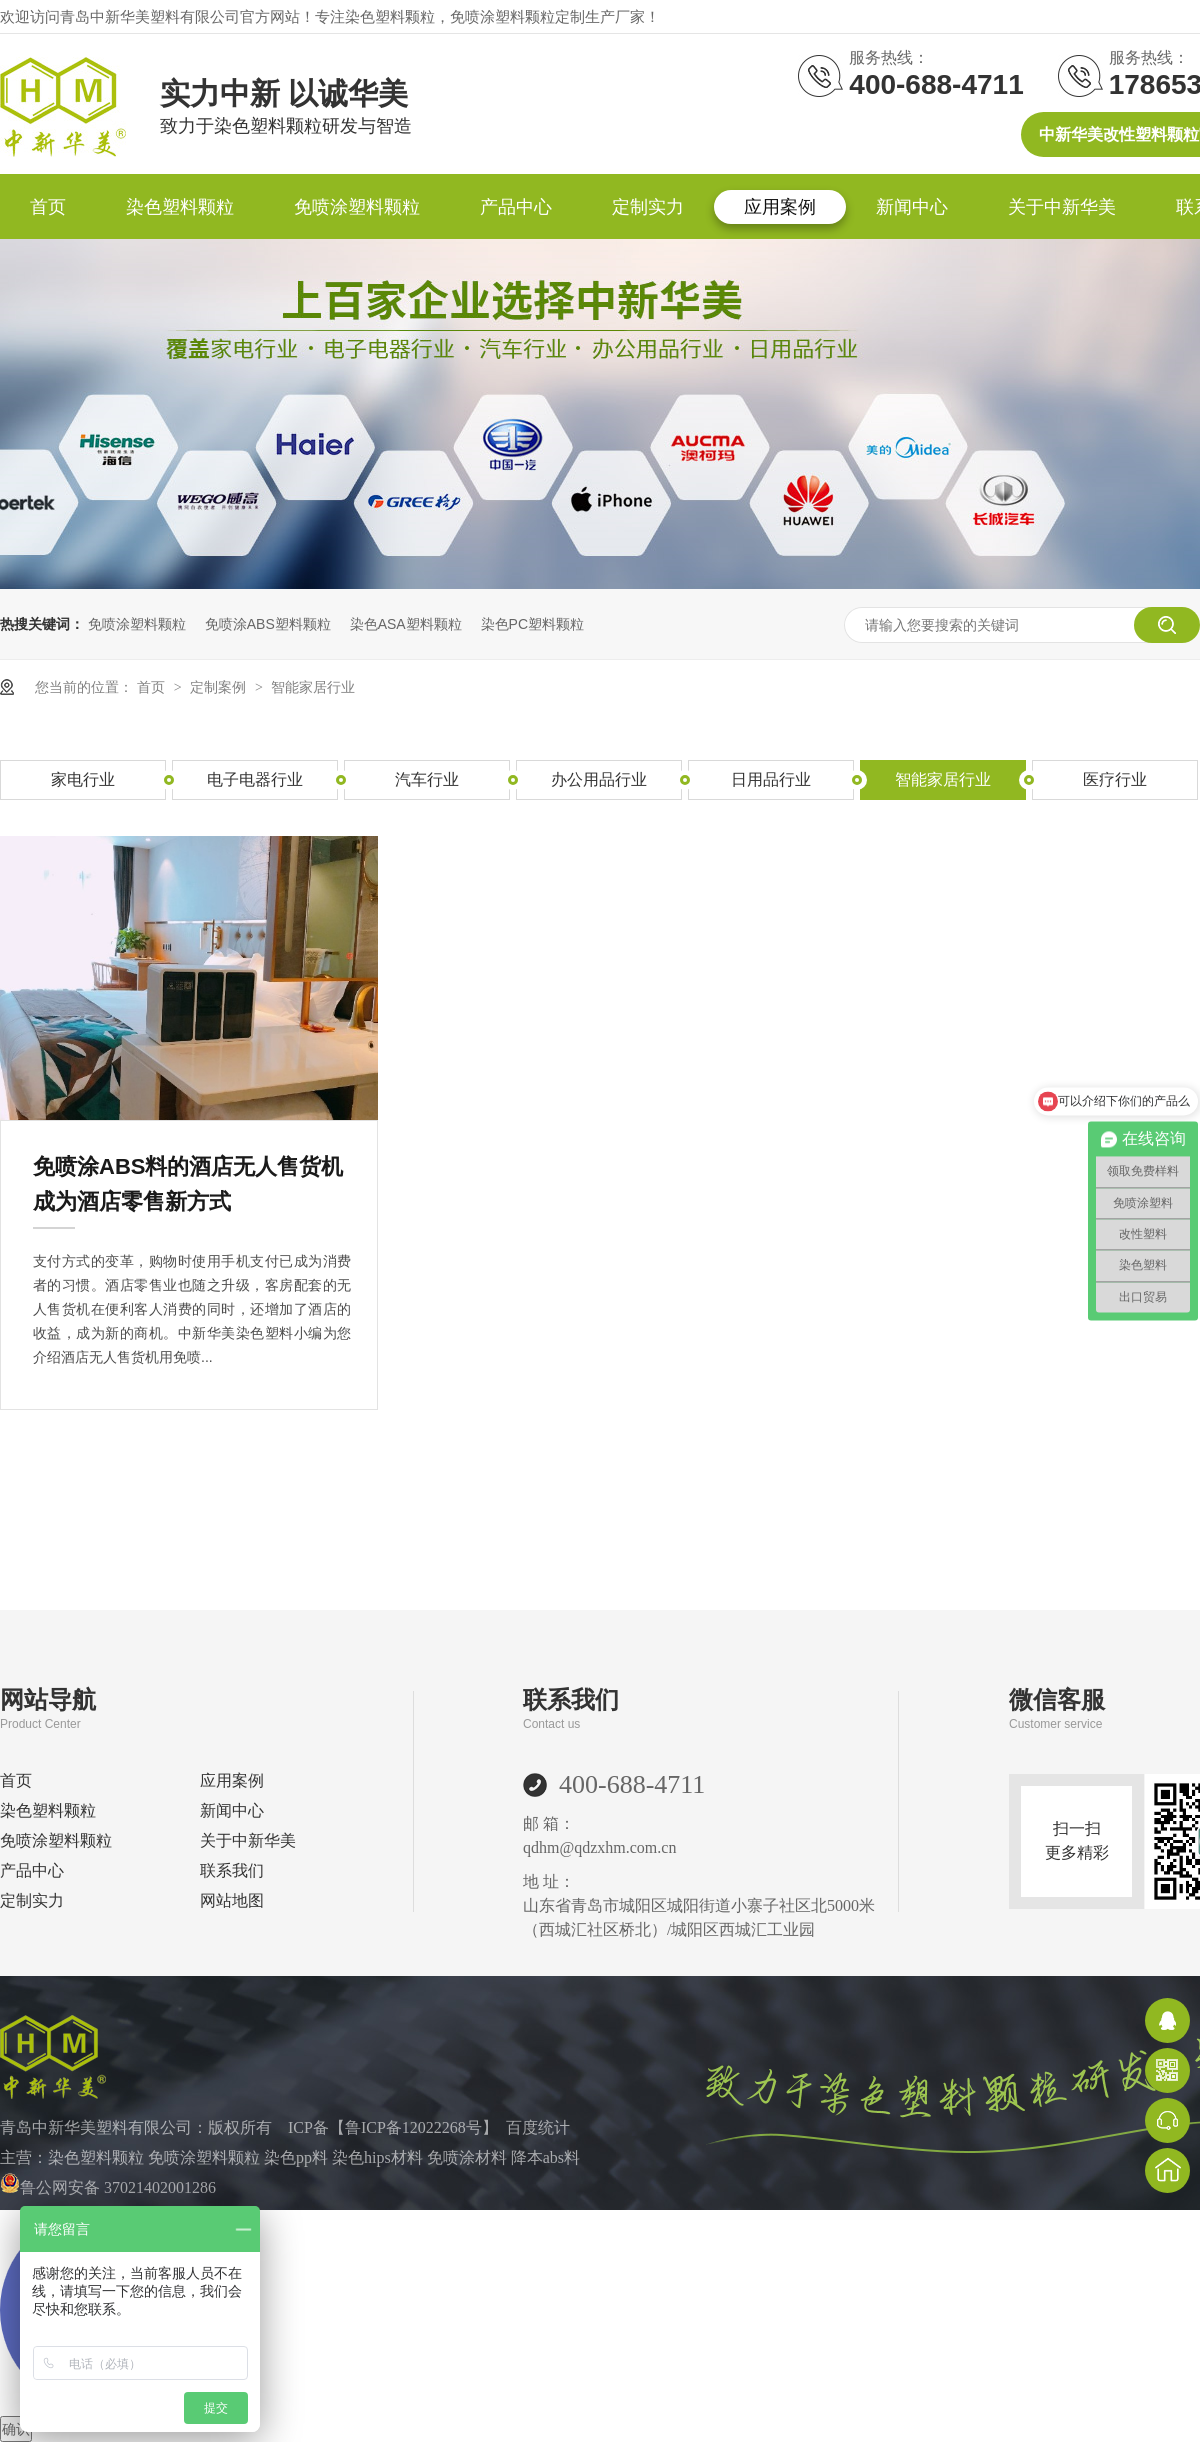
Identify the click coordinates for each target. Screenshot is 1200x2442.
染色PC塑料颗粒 (532, 624)
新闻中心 (912, 207)
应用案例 (780, 207)
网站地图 (232, 1900)
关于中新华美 (1062, 207)
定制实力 (648, 207)
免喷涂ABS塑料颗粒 (268, 624)
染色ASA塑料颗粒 (406, 624)
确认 (16, 2429)
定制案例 (220, 687)
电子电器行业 (255, 779)
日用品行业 (771, 779)
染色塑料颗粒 (180, 207)
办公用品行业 (599, 779)
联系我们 (232, 1870)
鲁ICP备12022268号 (413, 2127)
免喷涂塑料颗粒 (357, 207)
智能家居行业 (313, 687)
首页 (48, 207)
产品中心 (516, 207)
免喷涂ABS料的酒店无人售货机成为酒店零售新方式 (188, 1184)
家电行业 (83, 779)
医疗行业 (1115, 779)
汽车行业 (427, 779)
